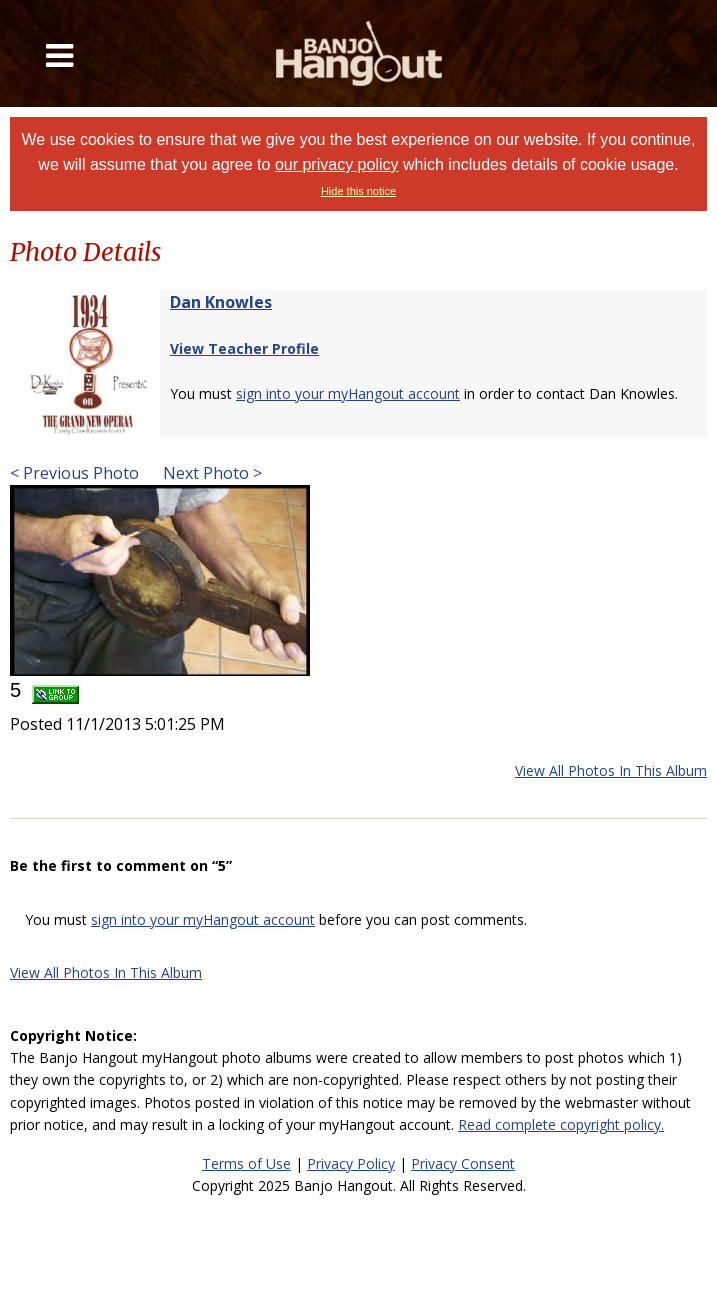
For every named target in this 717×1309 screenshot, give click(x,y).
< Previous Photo (74, 473)
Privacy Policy (351, 1163)
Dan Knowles (221, 302)
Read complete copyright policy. (561, 1124)
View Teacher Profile (244, 348)
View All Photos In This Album (611, 770)
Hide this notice (358, 191)
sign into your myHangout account (348, 393)
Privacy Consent (463, 1163)
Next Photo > (210, 473)
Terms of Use (246, 1163)
